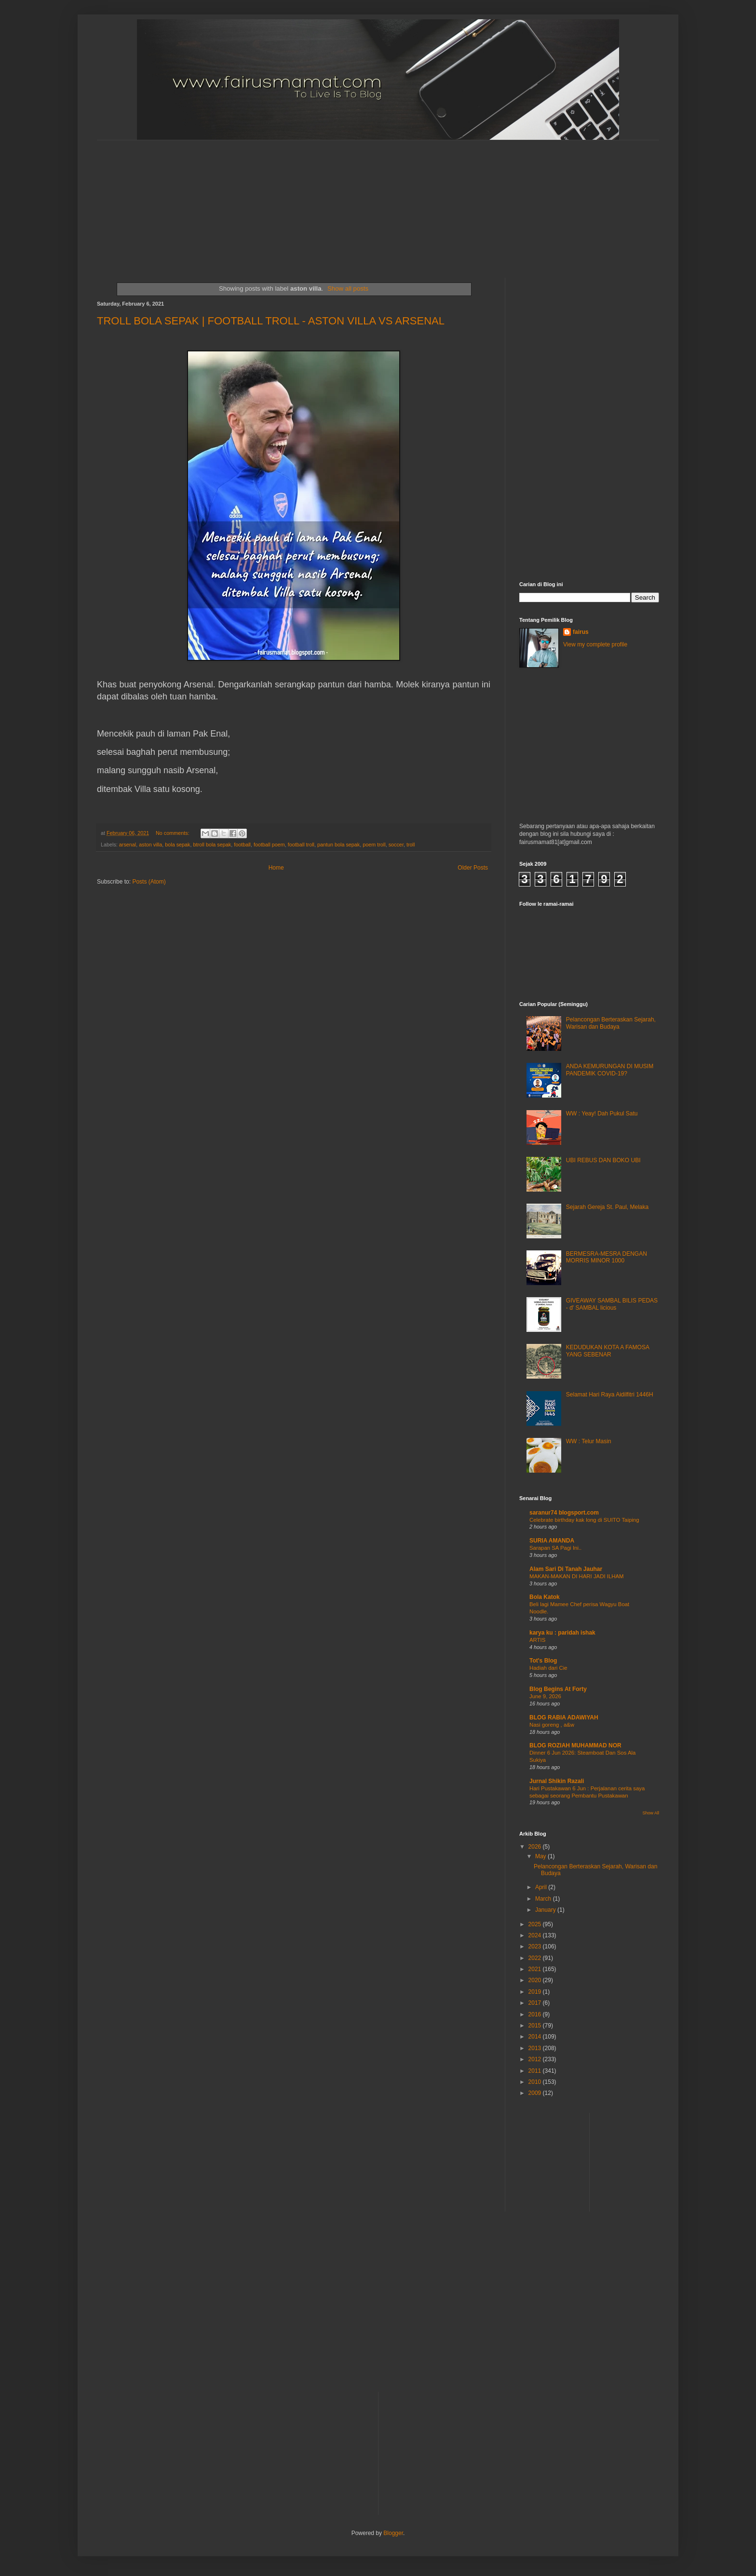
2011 (535, 2070)
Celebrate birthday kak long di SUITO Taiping (584, 1520)
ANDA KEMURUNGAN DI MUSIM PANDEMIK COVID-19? (609, 1069)
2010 (535, 2082)
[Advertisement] (331, 200)
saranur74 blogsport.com (564, 1512)
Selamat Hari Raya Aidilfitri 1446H (609, 1394)
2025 (535, 1924)
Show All (650, 1813)
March (544, 1898)
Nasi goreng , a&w (551, 1725)
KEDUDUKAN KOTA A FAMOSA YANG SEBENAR (607, 1350)
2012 (535, 2059)
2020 (535, 1980)
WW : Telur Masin (588, 1441)
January (546, 1909)
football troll (301, 844)
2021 (535, 1969)
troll (410, 844)
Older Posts (473, 867)
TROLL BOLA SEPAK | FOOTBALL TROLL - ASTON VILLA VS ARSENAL (271, 321)
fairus (581, 632)
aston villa (150, 844)
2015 (535, 2025)
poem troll (374, 844)
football (242, 844)
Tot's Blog (543, 1660)
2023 (535, 1946)
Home (276, 867)
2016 (535, 2014)
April (541, 1887)
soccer (396, 844)
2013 (535, 2048)
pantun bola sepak (338, 844)
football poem (269, 844)
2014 (535, 2036)
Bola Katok (544, 1597)
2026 (535, 1846)
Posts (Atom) (148, 881)
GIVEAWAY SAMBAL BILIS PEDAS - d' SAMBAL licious (612, 1304)
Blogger (393, 2533)
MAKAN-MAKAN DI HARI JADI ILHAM (576, 1576)
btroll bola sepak (212, 844)
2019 (535, 1991)
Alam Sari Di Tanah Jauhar (565, 1569)
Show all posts (347, 288)
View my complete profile (595, 644)
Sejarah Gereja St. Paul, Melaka (607, 1207)
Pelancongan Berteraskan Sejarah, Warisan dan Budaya (611, 1023)
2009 (535, 2093)
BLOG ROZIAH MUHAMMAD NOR (575, 1745)
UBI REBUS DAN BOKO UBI (603, 1160)
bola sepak (177, 844)
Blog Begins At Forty (558, 1689)
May (541, 1856)
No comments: (173, 833)
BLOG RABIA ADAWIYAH (563, 1717)
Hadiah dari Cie (548, 1668)
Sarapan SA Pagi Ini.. (555, 1548)
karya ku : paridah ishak (562, 1632)
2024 (535, 1935)
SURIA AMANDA (551, 1540)
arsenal (127, 844)
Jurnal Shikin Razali (556, 1781)
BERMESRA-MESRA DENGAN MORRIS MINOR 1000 (606, 1257)
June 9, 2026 (545, 1696)
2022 (535, 1958)
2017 (535, 2002)
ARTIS (537, 1640)
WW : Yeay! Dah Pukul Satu (602, 1113)
